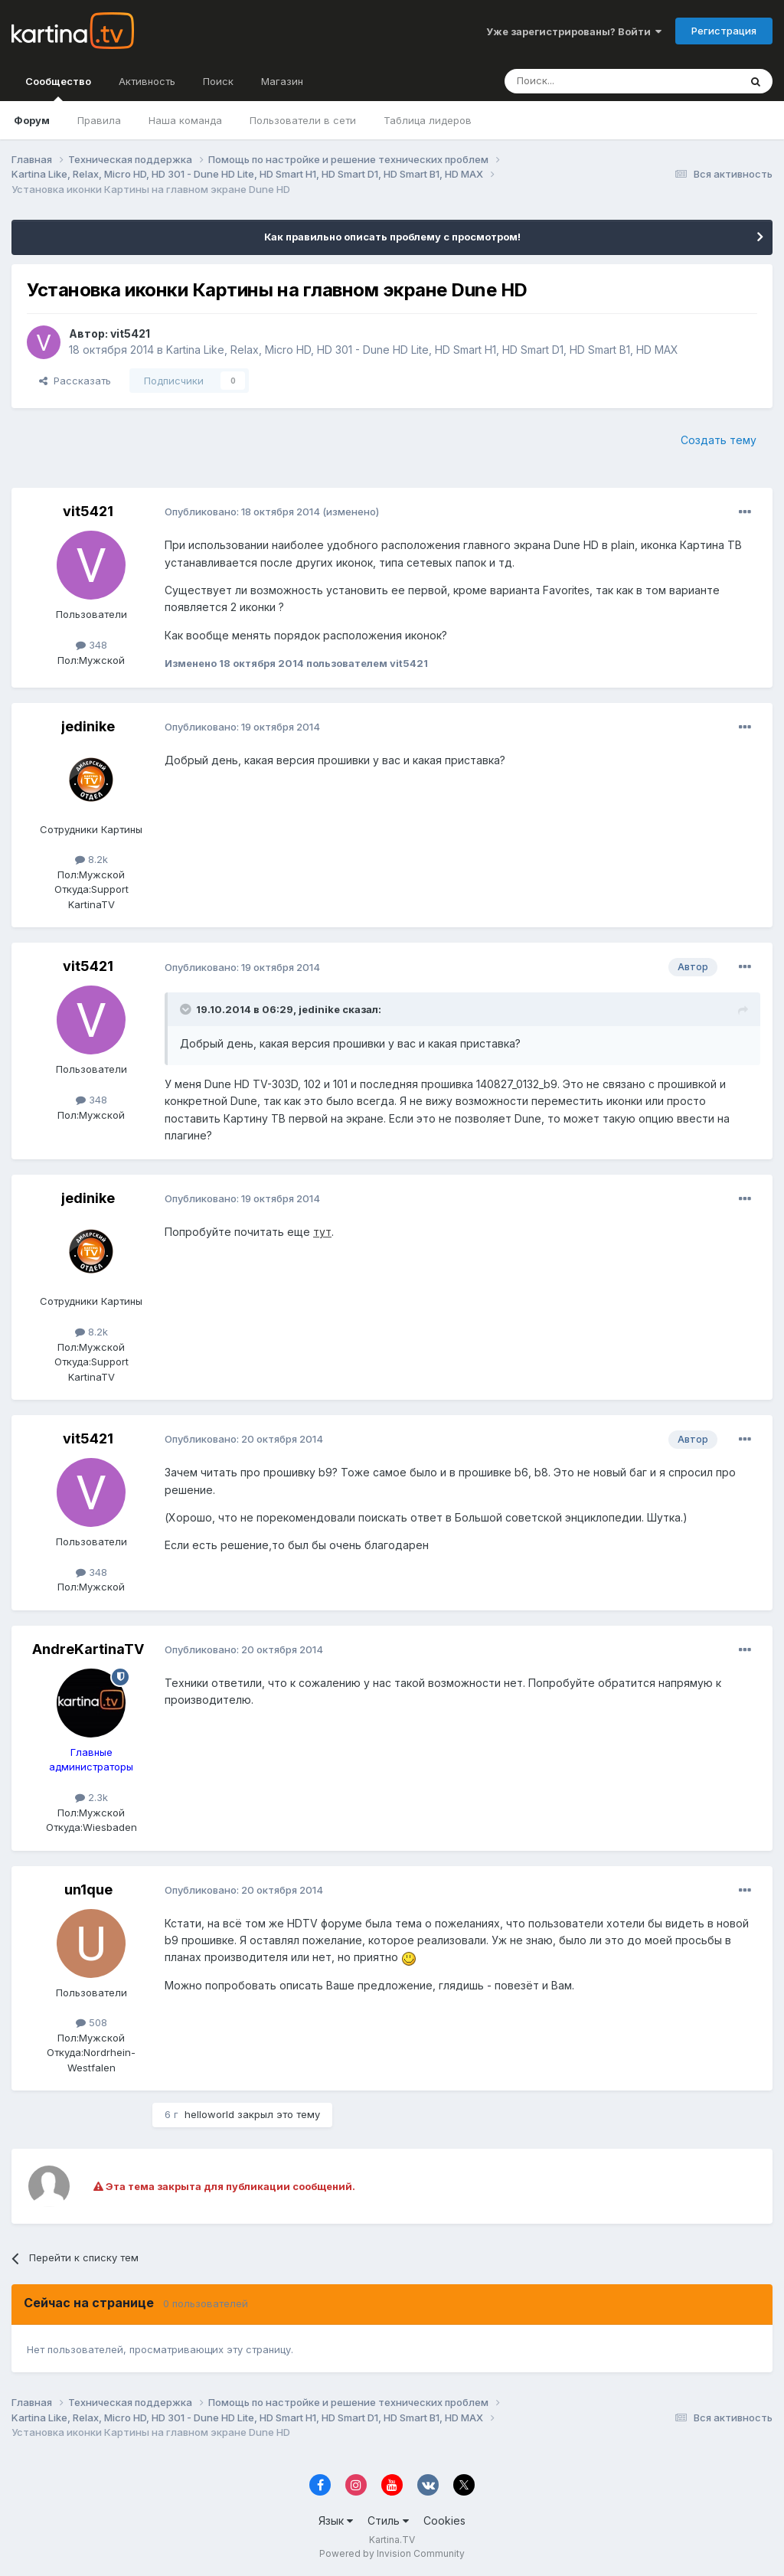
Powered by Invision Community (392, 2553)
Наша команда (185, 120)
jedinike (88, 726)
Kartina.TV (392, 2539)
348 (91, 645)
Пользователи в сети (303, 120)
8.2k (91, 859)
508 (91, 2022)
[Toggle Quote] (187, 1009)
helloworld (209, 2114)
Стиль (388, 2520)
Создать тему (718, 439)
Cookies (444, 2520)
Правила (99, 120)
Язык (335, 2520)
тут (322, 1231)
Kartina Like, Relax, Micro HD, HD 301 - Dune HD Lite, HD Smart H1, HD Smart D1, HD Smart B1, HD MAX (422, 349)
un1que (88, 1889)
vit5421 (130, 333)
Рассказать (75, 380)
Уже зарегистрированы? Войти (574, 31)
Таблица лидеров (428, 120)
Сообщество (58, 88)
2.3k (91, 1797)
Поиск (218, 81)
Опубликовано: (242, 511)
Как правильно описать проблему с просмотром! (392, 236)
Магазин (282, 81)
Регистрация (723, 31)
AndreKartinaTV (88, 1649)
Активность (147, 81)
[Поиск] (580, 81)
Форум (32, 120)
